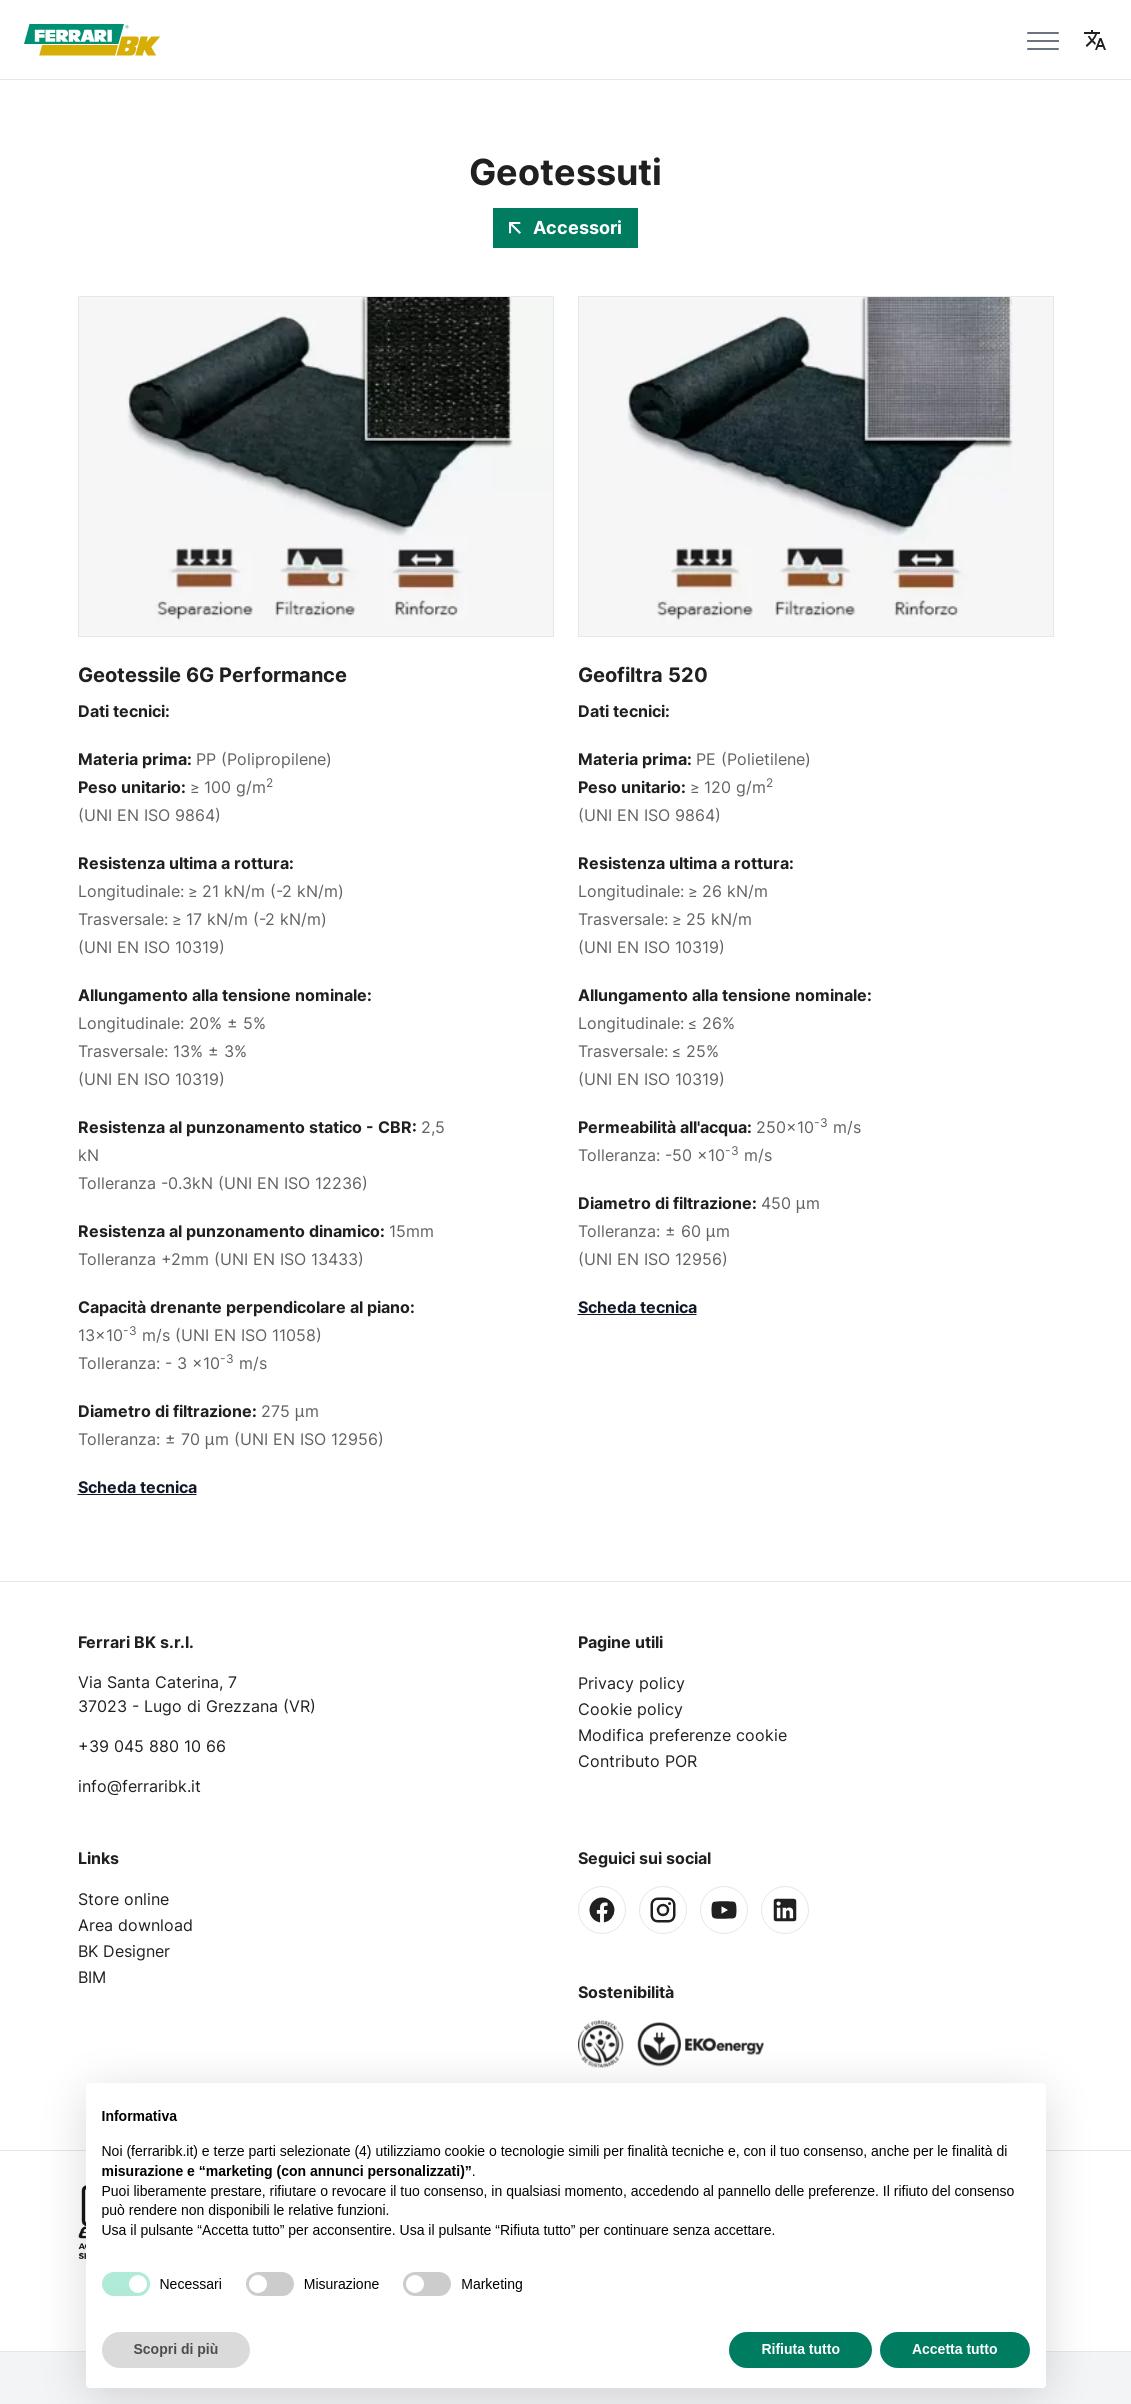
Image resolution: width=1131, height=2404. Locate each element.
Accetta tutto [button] (955, 2349)
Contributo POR (637, 1761)
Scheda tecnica (137, 1487)
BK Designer (124, 1951)
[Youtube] (724, 1910)
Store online (123, 1899)
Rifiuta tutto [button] (800, 2349)
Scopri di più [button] (176, 2349)
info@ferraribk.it (139, 1786)
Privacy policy (631, 1683)
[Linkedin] (785, 1910)
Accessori (565, 227)
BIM (92, 1977)
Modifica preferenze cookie (682, 1735)
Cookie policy (630, 1709)
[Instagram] (663, 1910)
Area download (135, 1925)
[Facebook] (602, 1910)
